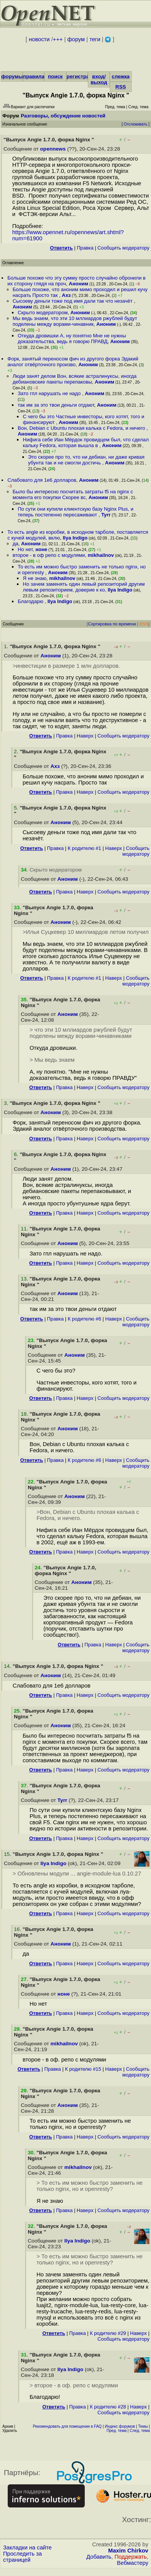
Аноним (79, 284)
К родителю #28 (108, 2407)
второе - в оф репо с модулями (49, 555)
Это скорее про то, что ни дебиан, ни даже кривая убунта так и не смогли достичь (86, 460)
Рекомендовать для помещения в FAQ (67, 2426)
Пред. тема (117, 2431)
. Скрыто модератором (51, 870)
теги (94, 39)
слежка (120, 76)
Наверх (85, 736)
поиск (55, 76)
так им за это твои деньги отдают (56, 405)
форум (76, 39)
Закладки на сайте (27, 2547)
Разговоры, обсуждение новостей (63, 116)
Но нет (25, 549)
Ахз (66, 295)
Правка (85, 248)
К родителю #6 (84, 1319)
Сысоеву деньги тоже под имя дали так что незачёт (73, 301)
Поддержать (130, 2557)
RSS (121, 87)
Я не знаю (34, 578)
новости (39, 39)
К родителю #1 (84, 848)
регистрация (83, 76)
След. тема (140, 2431)
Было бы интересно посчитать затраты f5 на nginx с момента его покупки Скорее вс (73, 494)
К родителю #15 (83, 2069)
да (15, 543)
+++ (58, 39)
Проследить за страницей (22, 2557)
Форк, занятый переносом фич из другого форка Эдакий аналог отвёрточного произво (72, 361)
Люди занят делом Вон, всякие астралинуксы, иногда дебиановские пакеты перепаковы (75, 379)
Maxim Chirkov (128, 2551)
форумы (12, 76)
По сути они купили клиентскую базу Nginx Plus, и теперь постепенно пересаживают (75, 512)
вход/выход (99, 79)
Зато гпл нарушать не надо (50, 393)
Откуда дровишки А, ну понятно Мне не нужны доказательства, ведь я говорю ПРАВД (72, 338)
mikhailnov (101, 555)
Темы (143, 2426)
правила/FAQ (40, 76)
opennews (52, 149)
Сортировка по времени (112, 624)
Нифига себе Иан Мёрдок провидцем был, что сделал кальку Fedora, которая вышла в (86, 442)
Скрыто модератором (43, 312)
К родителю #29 (108, 2333)
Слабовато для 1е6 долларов (41, 480)
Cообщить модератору (123, 248)
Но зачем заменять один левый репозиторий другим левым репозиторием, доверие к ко (83, 587)
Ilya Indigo (75, 538)
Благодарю (31, 601)
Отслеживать (135, 124)
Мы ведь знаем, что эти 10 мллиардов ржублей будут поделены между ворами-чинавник (75, 321)
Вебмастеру (132, 2563)
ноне (41, 549)
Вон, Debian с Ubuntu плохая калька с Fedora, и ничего (82, 428)
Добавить (98, 2557)
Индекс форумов (120, 2426)
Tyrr (106, 515)
